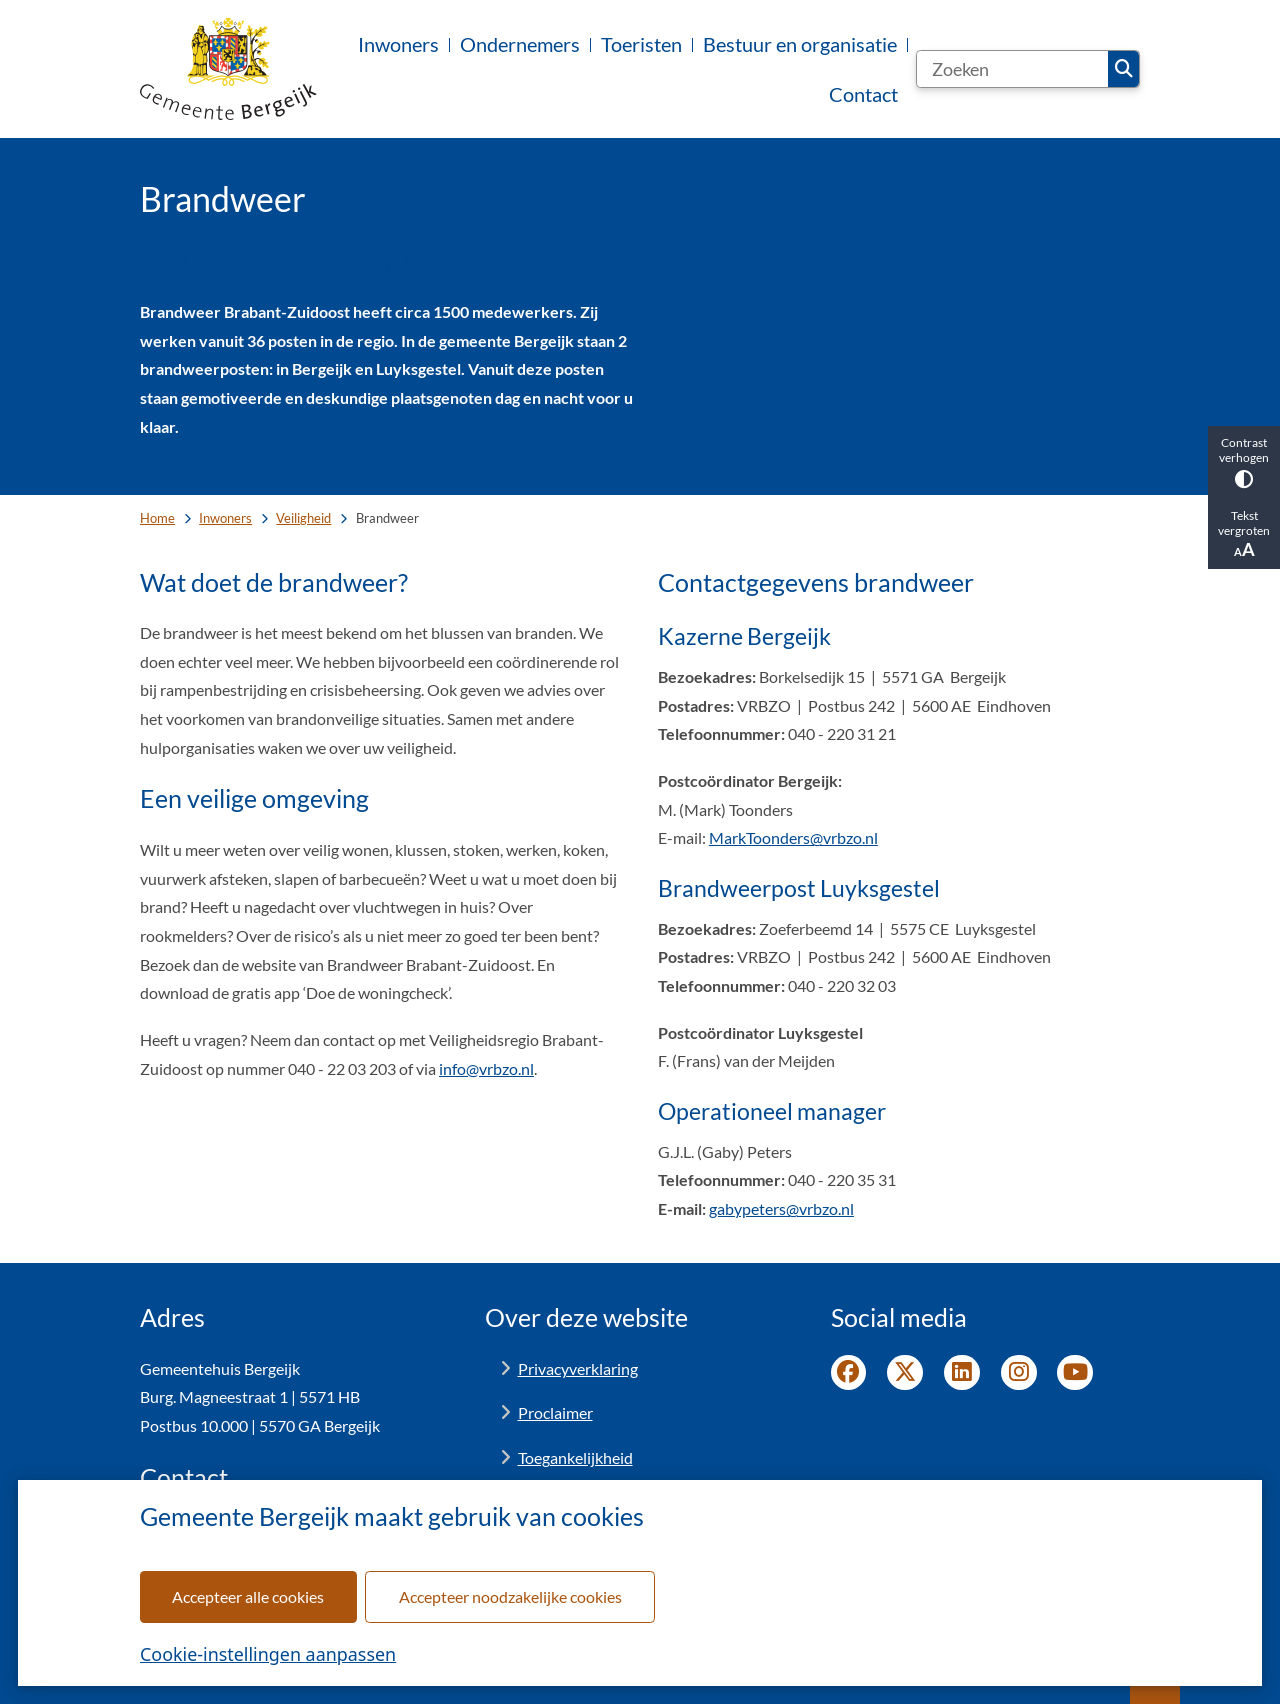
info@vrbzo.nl (486, 1068)
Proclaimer (555, 1412)
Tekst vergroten (1244, 534)
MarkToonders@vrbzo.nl (793, 837)
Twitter (905, 1373)
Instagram (1019, 1373)
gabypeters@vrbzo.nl (781, 1208)
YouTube (1075, 1373)
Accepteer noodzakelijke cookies (510, 1596)
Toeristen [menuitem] (641, 44)
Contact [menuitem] (863, 94)
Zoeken (1124, 69)
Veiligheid (303, 518)
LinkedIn (962, 1373)
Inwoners (225, 518)
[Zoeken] (1012, 69)
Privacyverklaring (578, 1368)
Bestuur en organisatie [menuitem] (800, 44)
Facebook (849, 1373)
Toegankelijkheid (575, 1457)
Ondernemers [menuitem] (520, 44)
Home (157, 518)
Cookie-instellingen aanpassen (268, 1654)
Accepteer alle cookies (248, 1596)
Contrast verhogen (1244, 461)
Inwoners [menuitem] (398, 44)
